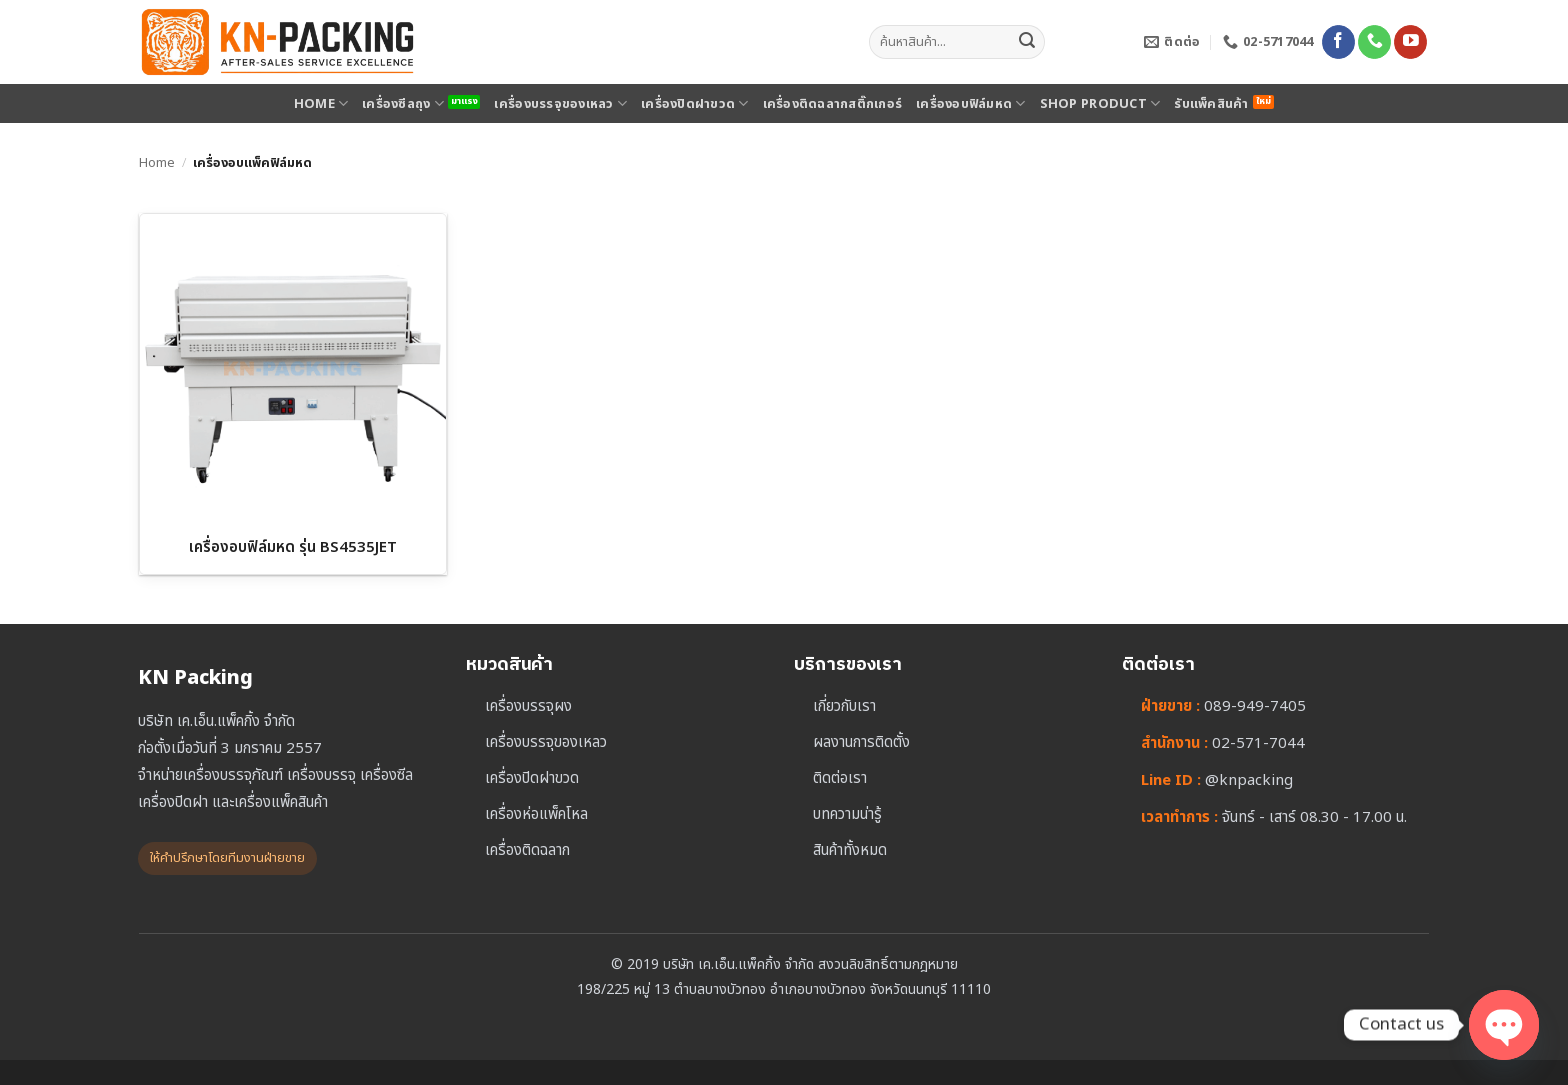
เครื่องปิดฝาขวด (695, 104)
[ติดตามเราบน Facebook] (1338, 42)
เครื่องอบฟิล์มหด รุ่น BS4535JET (293, 548)
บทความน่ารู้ (847, 814)
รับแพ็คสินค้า (1211, 104)
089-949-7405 (1255, 706)
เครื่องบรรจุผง (528, 706)
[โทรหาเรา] (1374, 42)
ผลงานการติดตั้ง (861, 742)
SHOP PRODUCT (1100, 104)
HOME (321, 104)
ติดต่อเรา (840, 778)
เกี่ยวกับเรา (844, 706)
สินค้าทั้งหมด (850, 850)
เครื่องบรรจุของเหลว (560, 104)
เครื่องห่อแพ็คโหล (536, 814)
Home (157, 163)
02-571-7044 (1258, 743)
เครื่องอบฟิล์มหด (971, 104)
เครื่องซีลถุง (403, 104)
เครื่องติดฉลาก (527, 850)
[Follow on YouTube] (1410, 42)
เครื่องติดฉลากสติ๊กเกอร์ (833, 104)
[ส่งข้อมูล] (1027, 42)
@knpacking (1249, 780)
